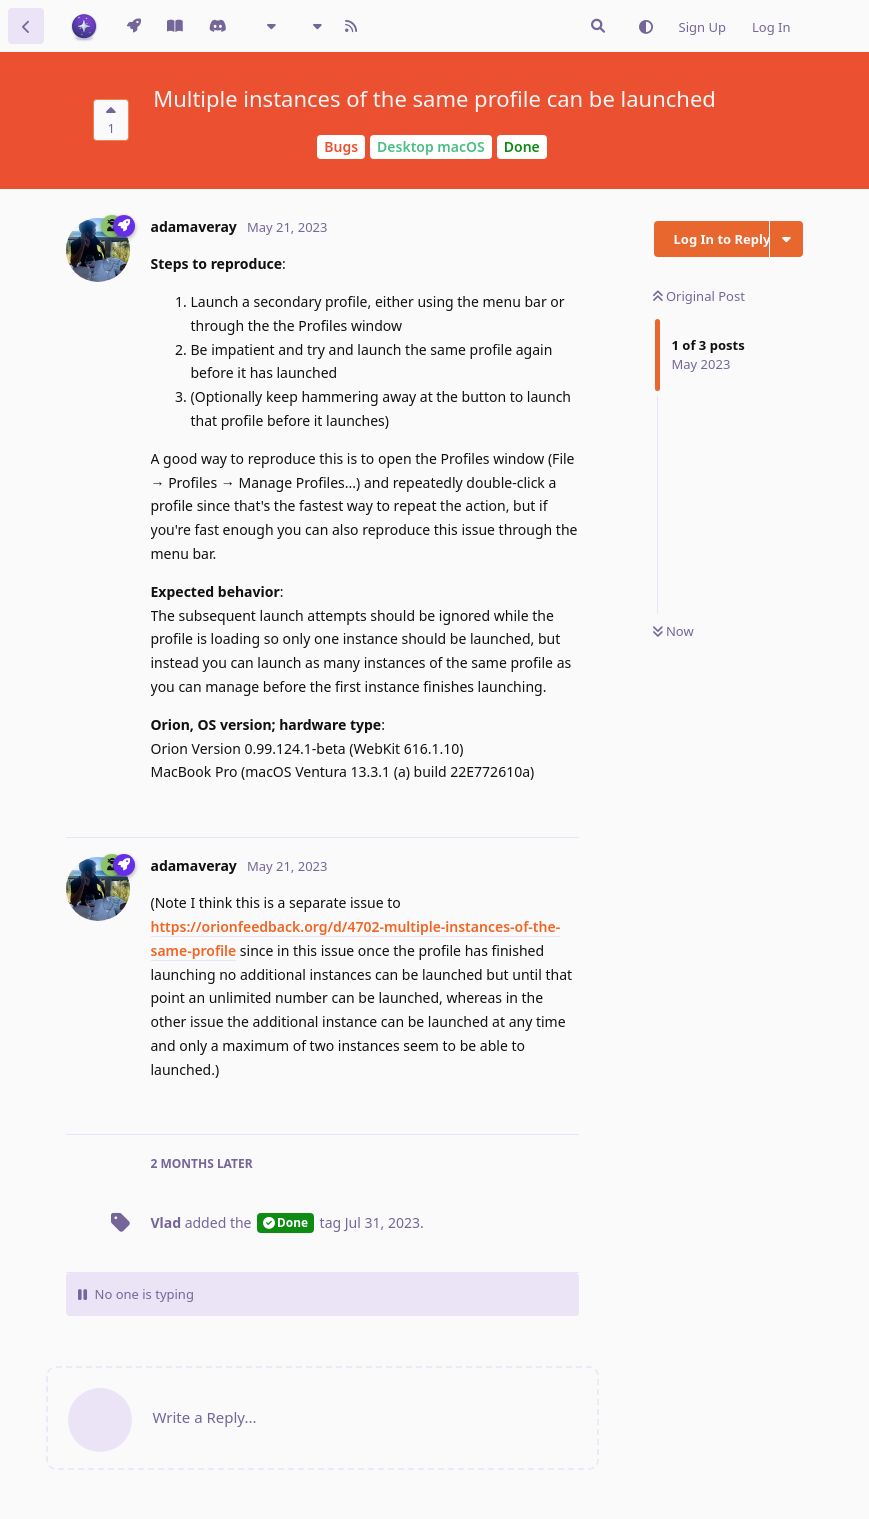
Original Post (699, 296)
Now (673, 631)
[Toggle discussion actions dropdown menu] (786, 239)
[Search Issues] (598, 26)
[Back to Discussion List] (26, 26)
